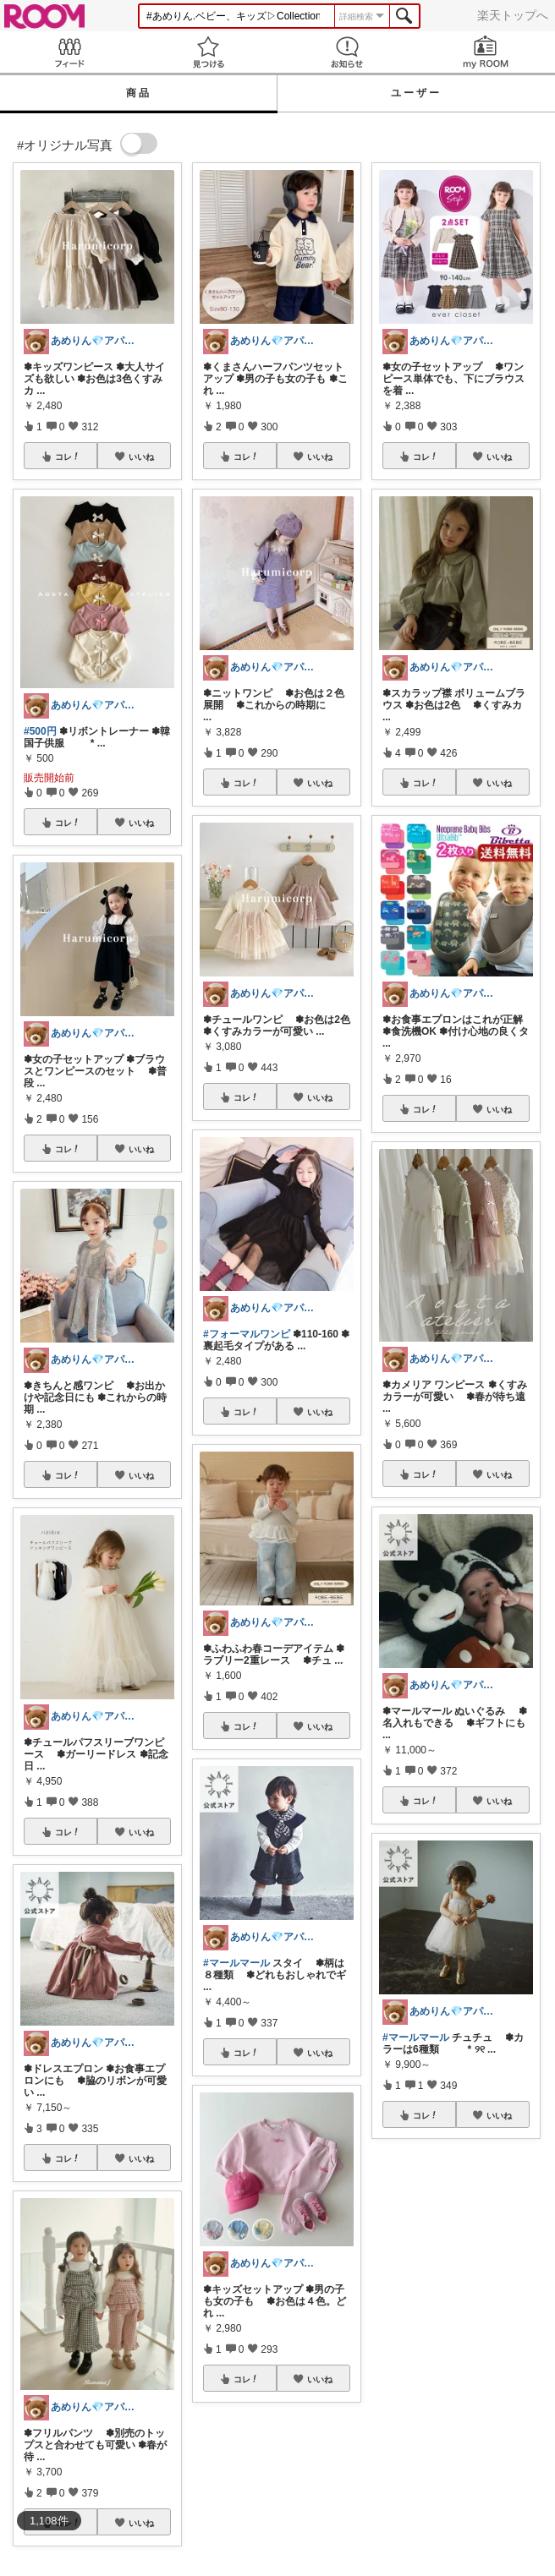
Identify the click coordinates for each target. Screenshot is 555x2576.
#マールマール (236, 1963)
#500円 (40, 731)
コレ (67, 456)
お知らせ (347, 52)
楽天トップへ (512, 15)
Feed (69, 52)
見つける (208, 52)
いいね (141, 456)
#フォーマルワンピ (246, 1334)
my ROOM (485, 52)
